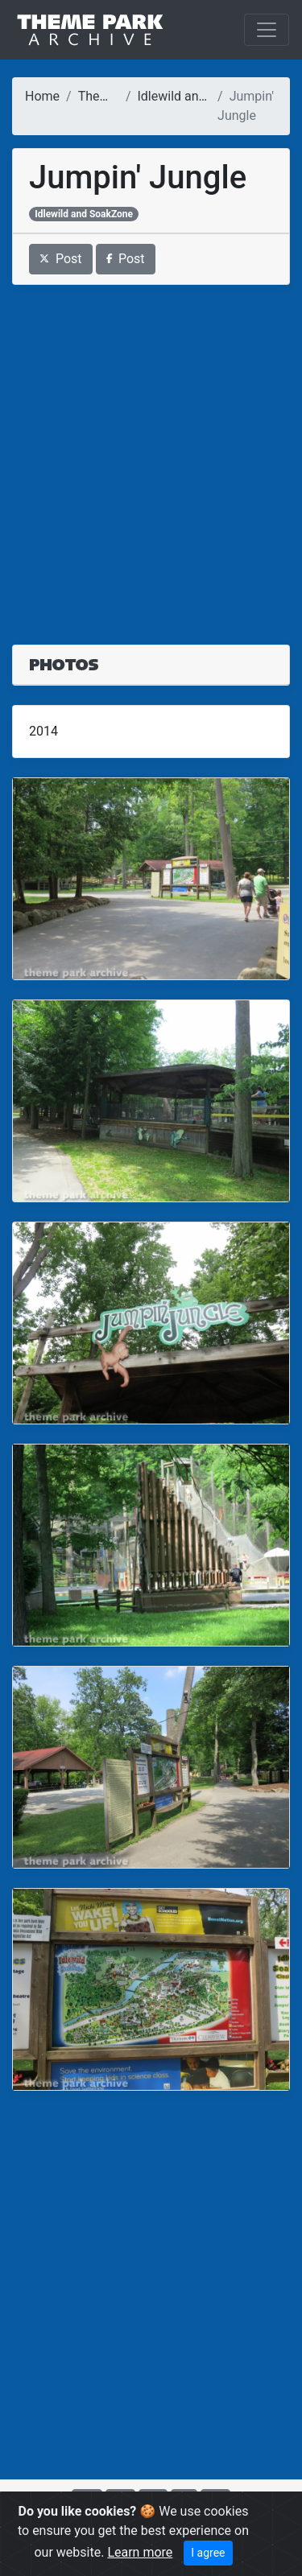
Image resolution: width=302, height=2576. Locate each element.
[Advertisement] (151, 455)
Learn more (139, 2552)
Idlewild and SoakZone (201, 96)
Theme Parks (116, 96)
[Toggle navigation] (266, 30)
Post (60, 258)
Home (42, 96)
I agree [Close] (208, 2552)
